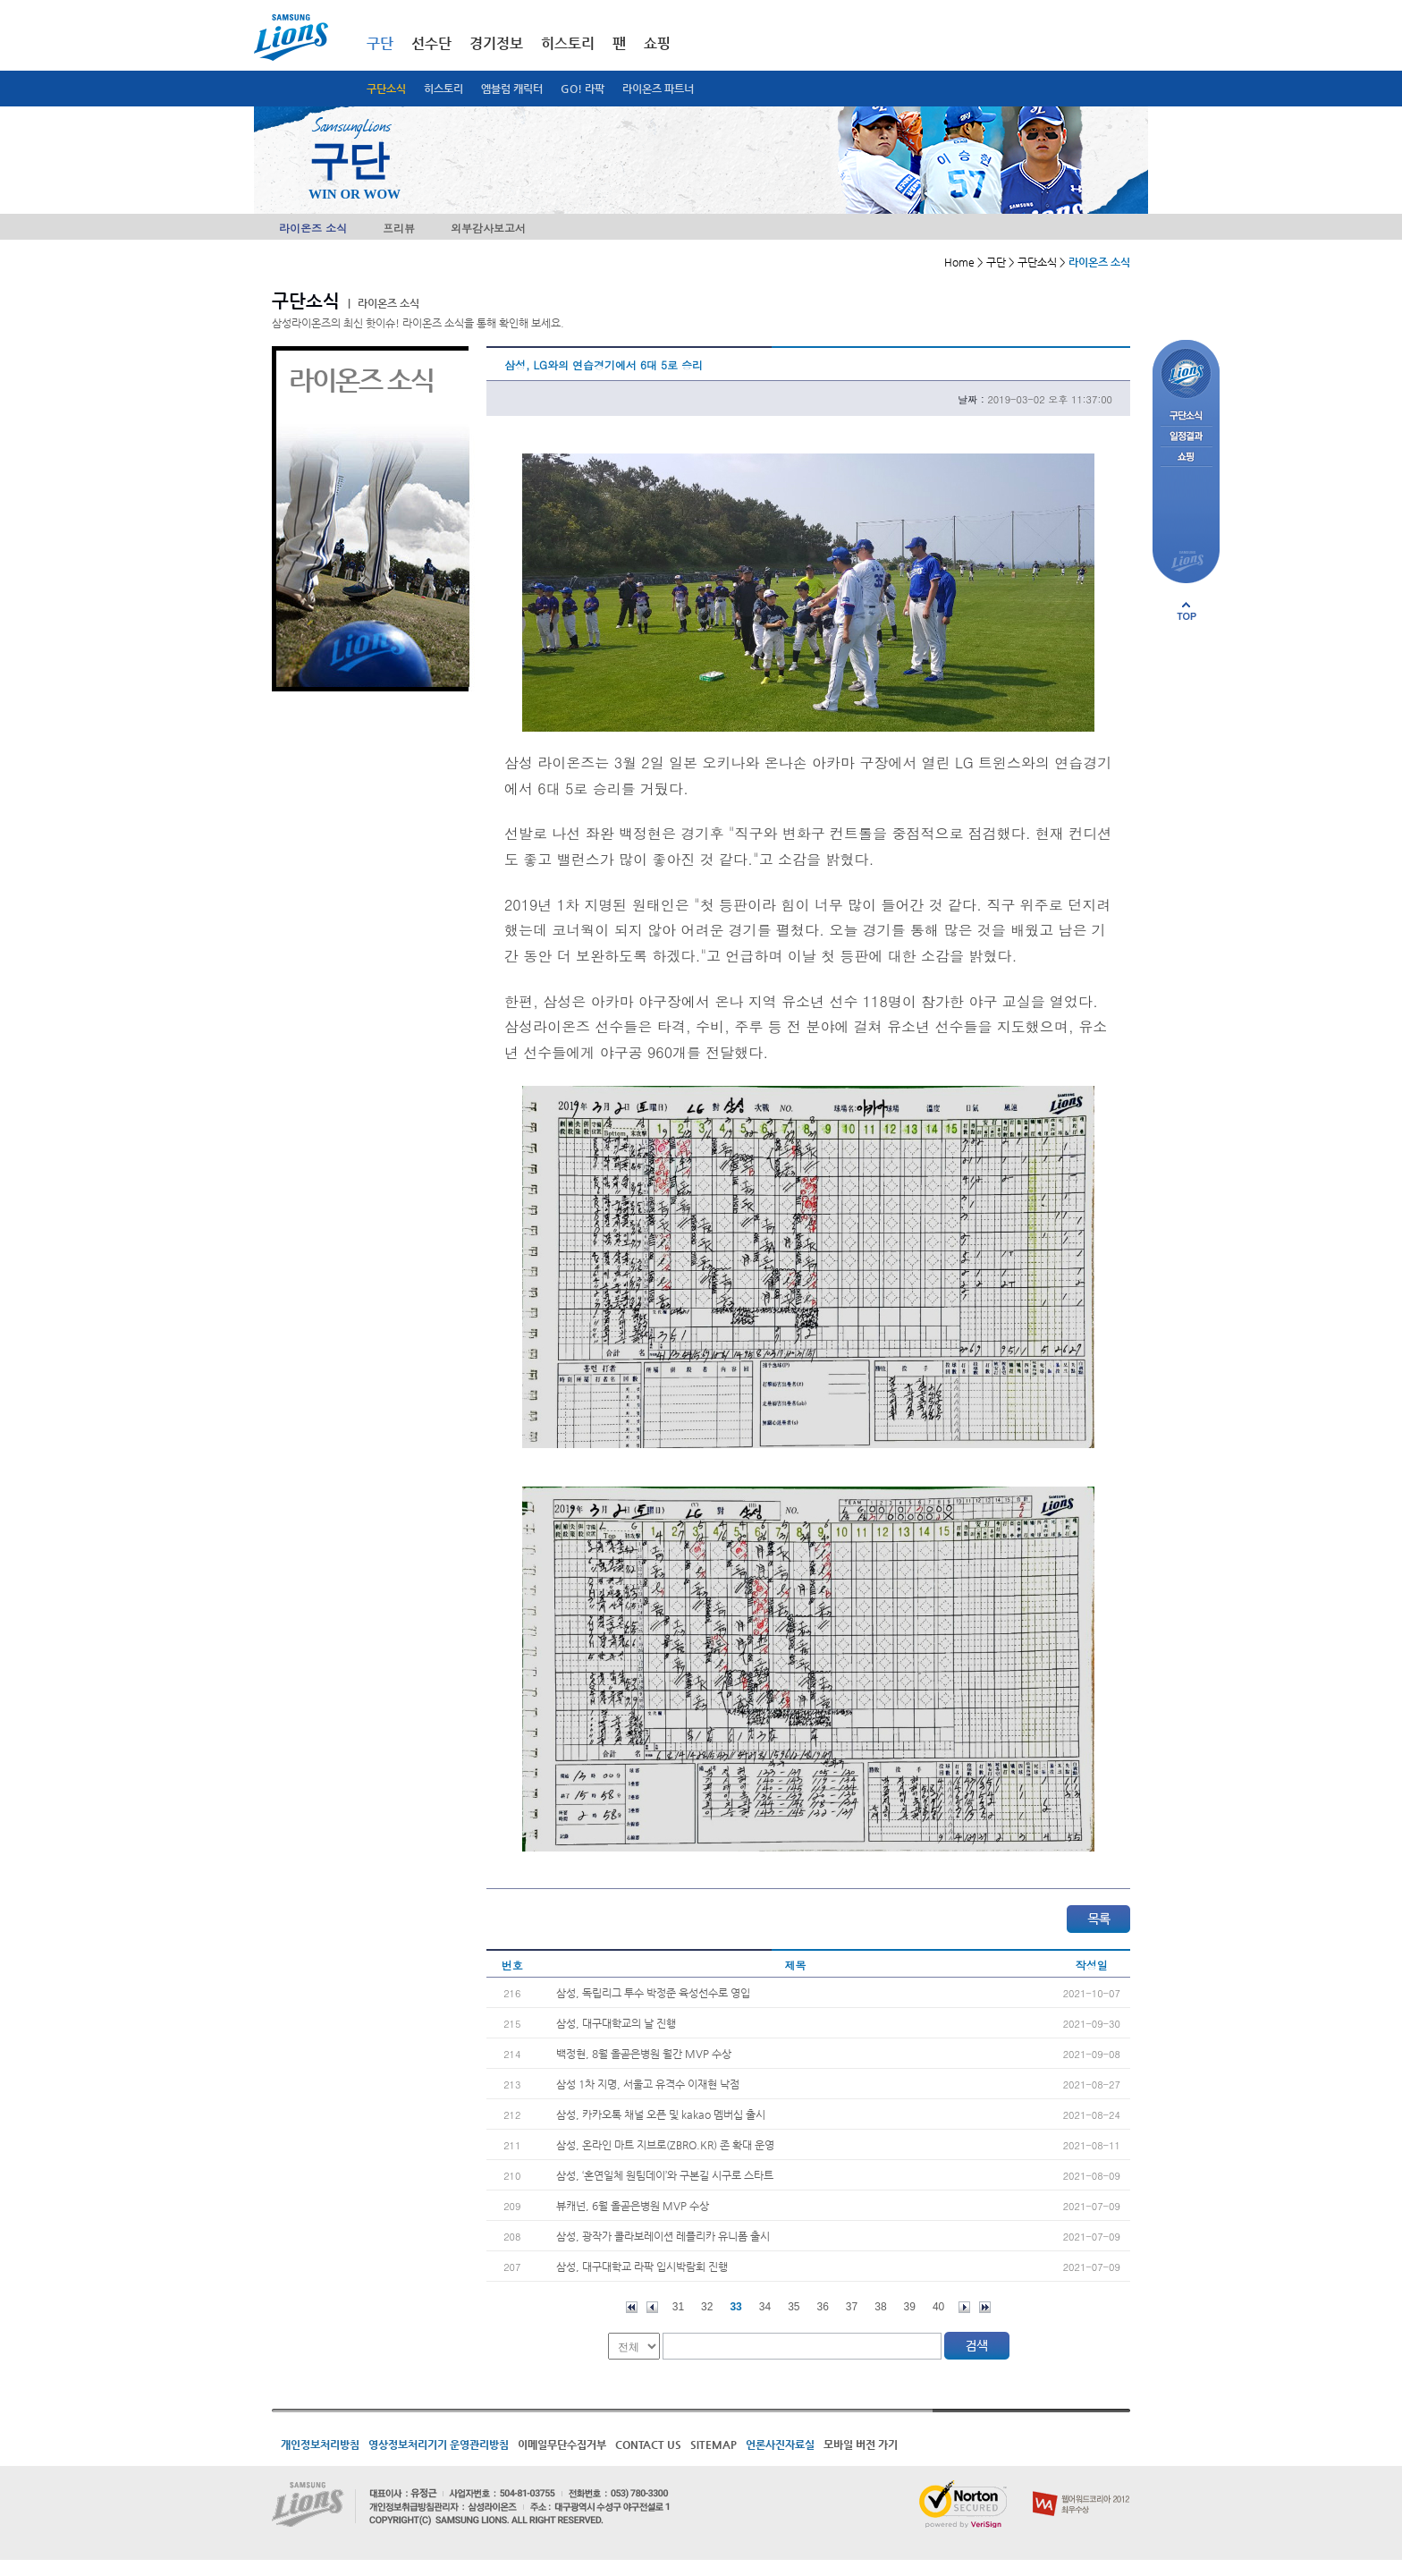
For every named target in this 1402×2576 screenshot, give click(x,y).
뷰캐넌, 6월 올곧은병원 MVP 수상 (632, 2205)
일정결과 (1186, 437)
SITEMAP (713, 2444)
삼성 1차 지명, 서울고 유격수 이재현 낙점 (647, 2084)
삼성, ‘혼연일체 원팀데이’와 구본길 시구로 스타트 (664, 2175)
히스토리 (443, 88)
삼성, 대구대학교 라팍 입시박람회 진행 (642, 2266)
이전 (652, 2307)
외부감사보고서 (488, 227)
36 (823, 2307)
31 (678, 2307)
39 (910, 2307)
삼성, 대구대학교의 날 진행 (616, 2023)
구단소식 (386, 88)
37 (851, 2307)
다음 (964, 2307)
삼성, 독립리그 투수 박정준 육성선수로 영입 (653, 1993)
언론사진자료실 (780, 2444)
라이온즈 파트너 (658, 88)
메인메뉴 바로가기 (0, 0)
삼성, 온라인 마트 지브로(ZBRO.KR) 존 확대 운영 (665, 2145)
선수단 (431, 43)
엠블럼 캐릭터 (512, 88)
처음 (631, 2307)
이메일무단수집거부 (562, 2444)
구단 (380, 43)
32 (707, 2307)
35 (793, 2307)
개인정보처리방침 (320, 2444)
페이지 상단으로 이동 (1186, 611)
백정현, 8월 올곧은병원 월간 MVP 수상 (643, 2053)
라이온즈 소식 (313, 227)
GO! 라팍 (582, 88)
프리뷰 (399, 227)
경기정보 (496, 43)
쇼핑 (657, 43)
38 (880, 2307)
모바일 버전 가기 (860, 2444)
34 (765, 2307)
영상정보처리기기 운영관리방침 (438, 2444)
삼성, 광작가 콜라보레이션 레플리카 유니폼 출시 (663, 2236)
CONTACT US (648, 2444)
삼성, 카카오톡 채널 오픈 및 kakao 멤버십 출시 (660, 2114)
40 (938, 2307)
